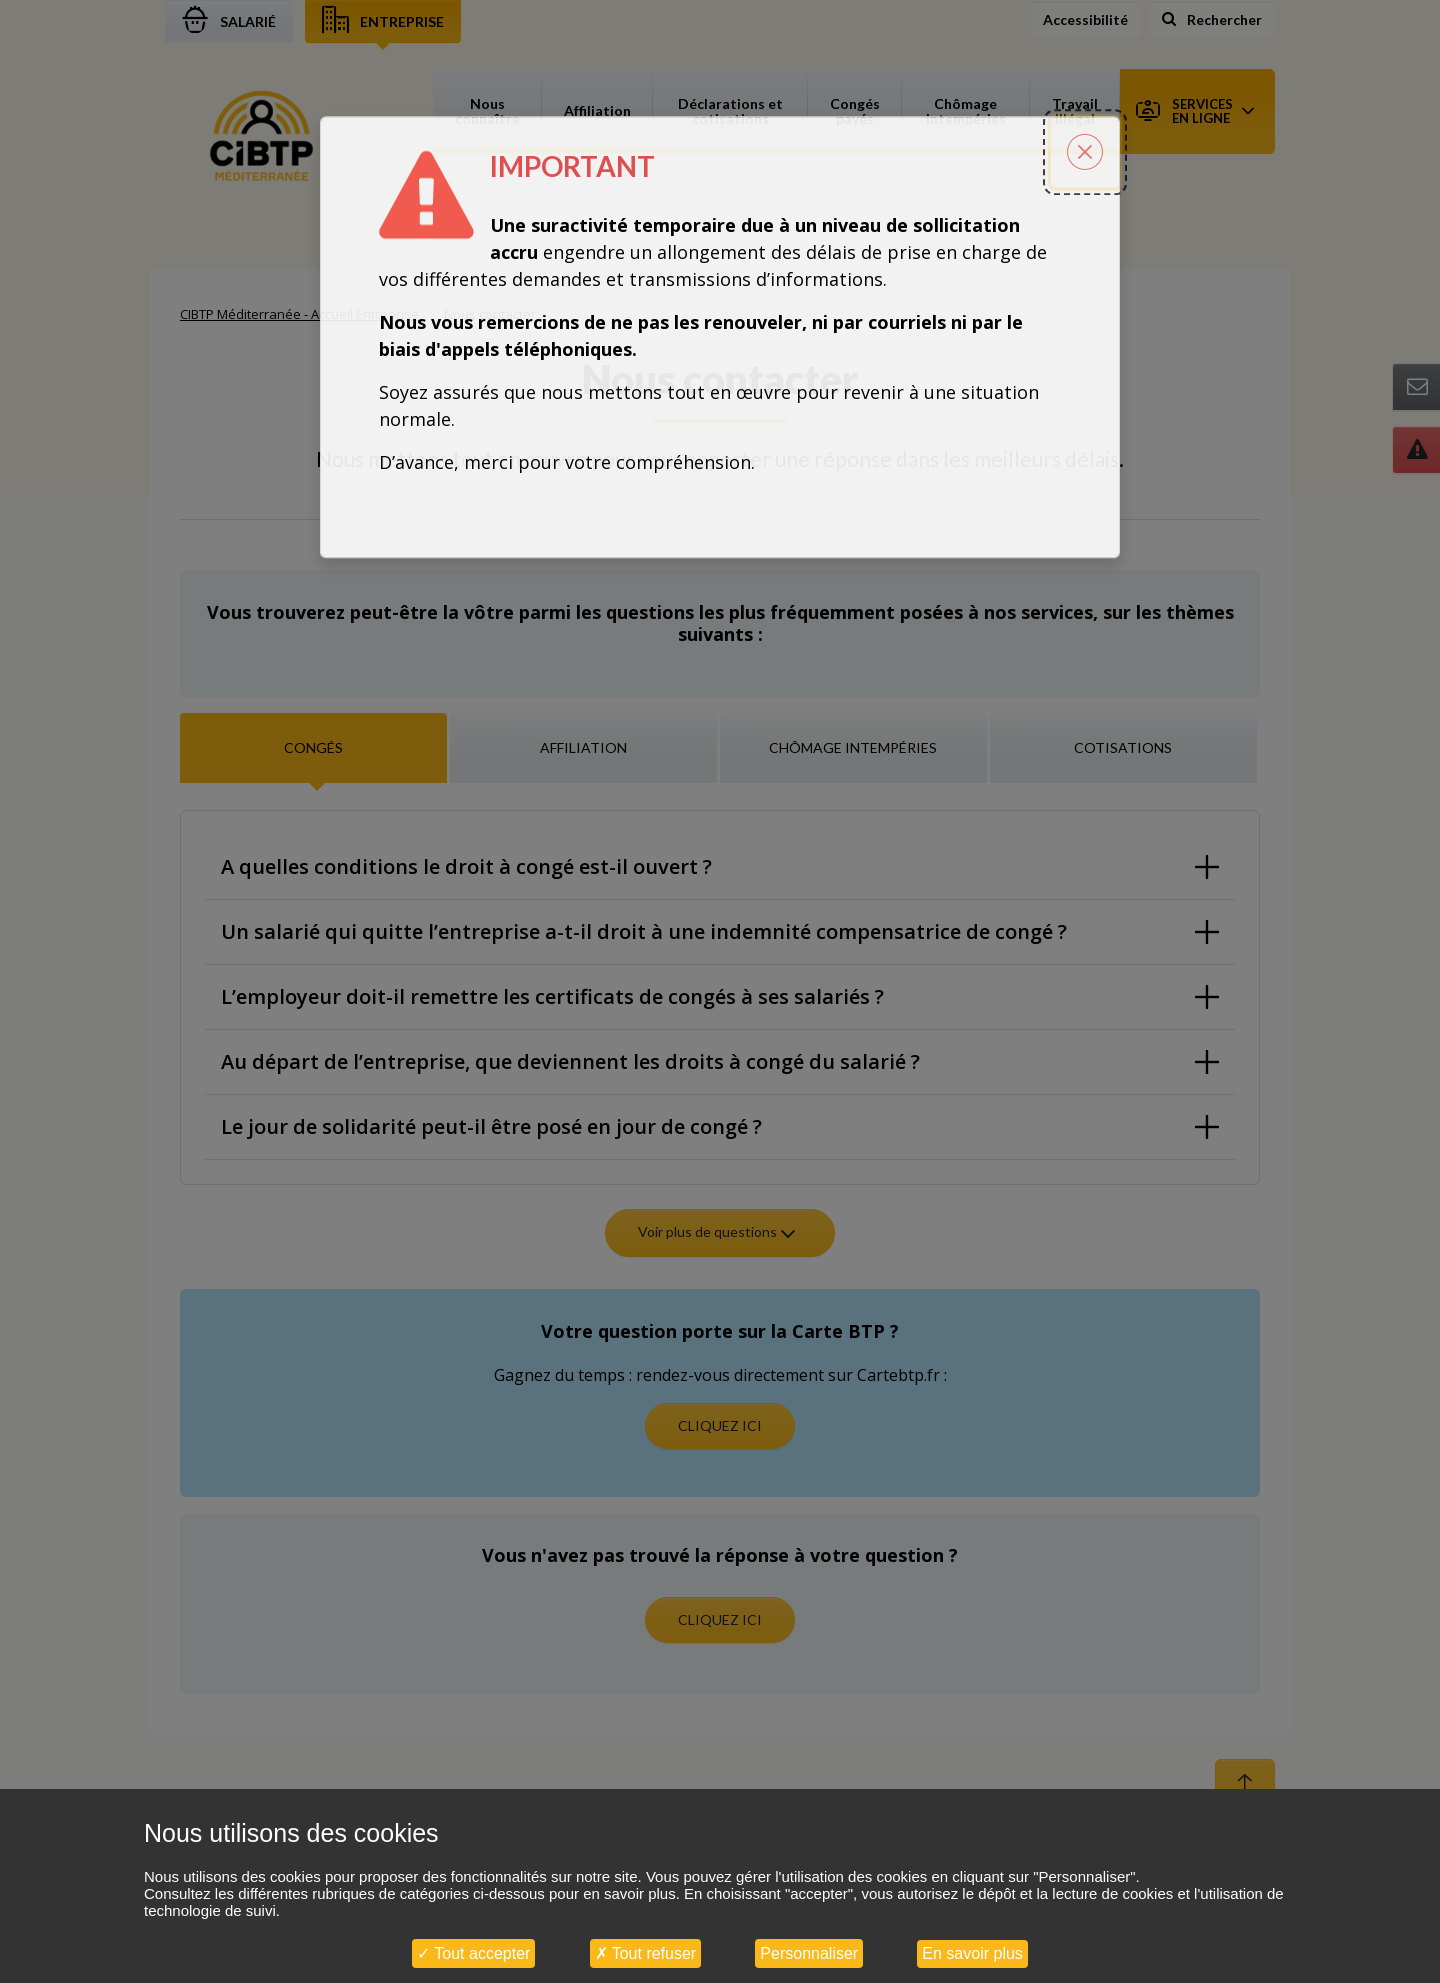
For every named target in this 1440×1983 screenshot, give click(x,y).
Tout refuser (646, 1953)
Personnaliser (809, 1953)
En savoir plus (972, 1953)
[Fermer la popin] (1085, 152)
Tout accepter (473, 1953)
